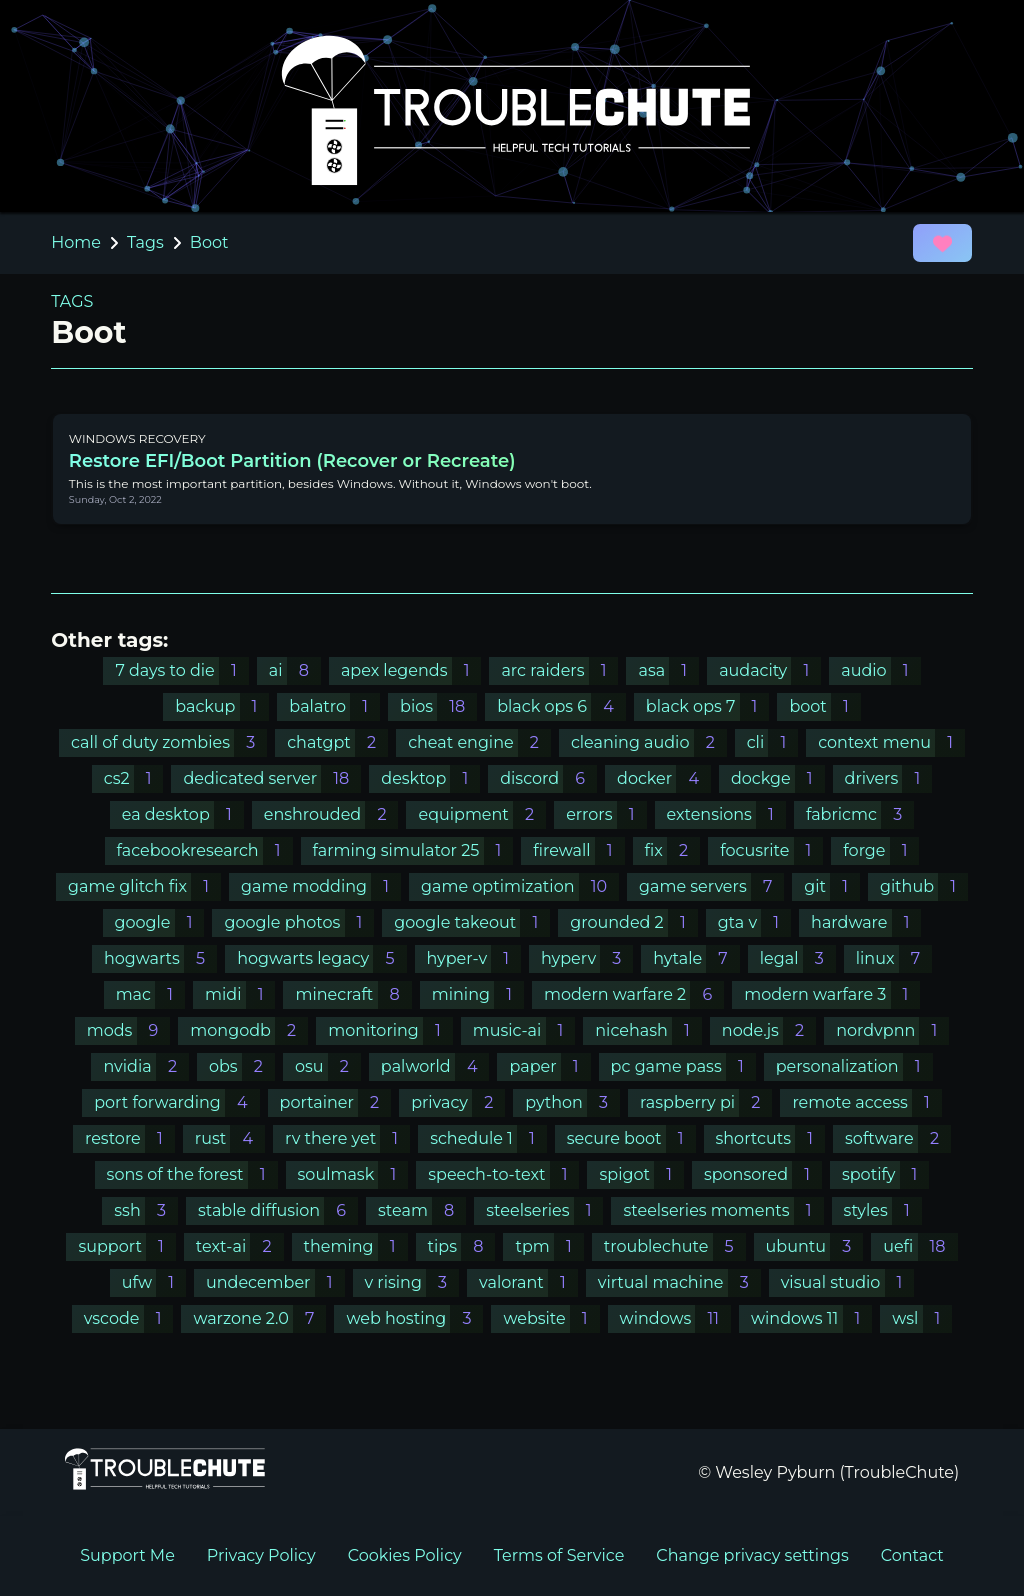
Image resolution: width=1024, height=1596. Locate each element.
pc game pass (683, 1066)
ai (295, 670)
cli (772, 742)
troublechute (675, 1246)
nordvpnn (892, 1030)
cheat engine (479, 742)
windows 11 (811, 1318)
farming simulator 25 (413, 850)
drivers (889, 778)
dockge (778, 778)
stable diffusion (278, 1210)
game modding (321, 886)
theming (356, 1246)
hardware (866, 922)
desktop (430, 778)
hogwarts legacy (321, 958)
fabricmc (860, 814)
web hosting (414, 1318)
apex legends (411, 670)
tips (462, 1246)
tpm (549, 1246)
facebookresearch (205, 850)
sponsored (763, 1174)
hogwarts (160, 958)
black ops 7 (708, 706)
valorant (528, 1282)
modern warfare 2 (634, 994)
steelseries (544, 1210)
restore (130, 1138)
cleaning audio (649, 742)
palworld (435, 1066)
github (924, 886)
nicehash (648, 1030)
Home (76, 242)
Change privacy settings (752, 1555)
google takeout (472, 922)
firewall (578, 850)
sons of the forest (192, 1174)
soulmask (353, 1174)
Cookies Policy (405, 1555)
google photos (299, 922)
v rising (412, 1282)
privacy (458, 1102)
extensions (726, 814)
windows (675, 1318)
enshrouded (331, 814)
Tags (145, 242)
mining (478, 994)
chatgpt (337, 742)
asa (668, 670)
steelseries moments (723, 1210)
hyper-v (474, 958)
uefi (920, 1246)
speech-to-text (503, 1174)
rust (230, 1138)
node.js (769, 1030)
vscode (129, 1318)
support (126, 1246)
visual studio (848, 1282)
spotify (885, 1174)
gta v (754, 922)
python (572, 1102)
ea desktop (183, 814)
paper (549, 1066)
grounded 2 (633, 922)
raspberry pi (706, 1102)
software (898, 1138)
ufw (154, 1282)
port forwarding (176, 1102)
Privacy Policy (261, 1555)
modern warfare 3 (832, 994)
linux (894, 958)
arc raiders (559, 670)
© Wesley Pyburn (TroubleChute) (828, 1472)
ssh (146, 1210)
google (160, 922)
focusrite (771, 850)
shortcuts (771, 1138)
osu (328, 1066)
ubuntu (815, 1246)
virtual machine (679, 1282)
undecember (275, 1282)
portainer (336, 1102)
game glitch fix (144, 886)
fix (673, 850)
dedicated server (272, 778)
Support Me (127, 1555)
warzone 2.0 (259, 1318)
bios (438, 706)
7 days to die (181, 670)
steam (422, 1210)
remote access (866, 1102)
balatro (334, 706)
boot (824, 706)
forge (881, 850)
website (551, 1318)
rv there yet (347, 1138)
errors (606, 814)
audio (880, 670)
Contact (912, 1555)
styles (883, 1210)
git (832, 886)
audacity (770, 670)
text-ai (240, 1246)
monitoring (390, 1030)
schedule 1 (488, 1138)
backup (222, 706)
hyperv (587, 958)
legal (798, 958)
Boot (209, 242)
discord (548, 778)
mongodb (249, 1030)
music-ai (524, 1030)
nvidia (146, 1066)
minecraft (353, 994)
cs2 (134, 778)
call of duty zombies (169, 742)
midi (240, 994)
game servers (711, 886)
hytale (696, 958)
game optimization (520, 886)
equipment (482, 814)
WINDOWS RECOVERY (137, 438)
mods (129, 1030)
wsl (922, 1318)
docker (664, 778)
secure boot (631, 1138)
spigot (641, 1174)
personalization (854, 1066)
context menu (891, 742)
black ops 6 (561, 706)
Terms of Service (559, 1555)
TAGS (72, 301)
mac (150, 994)
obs (242, 1066)
